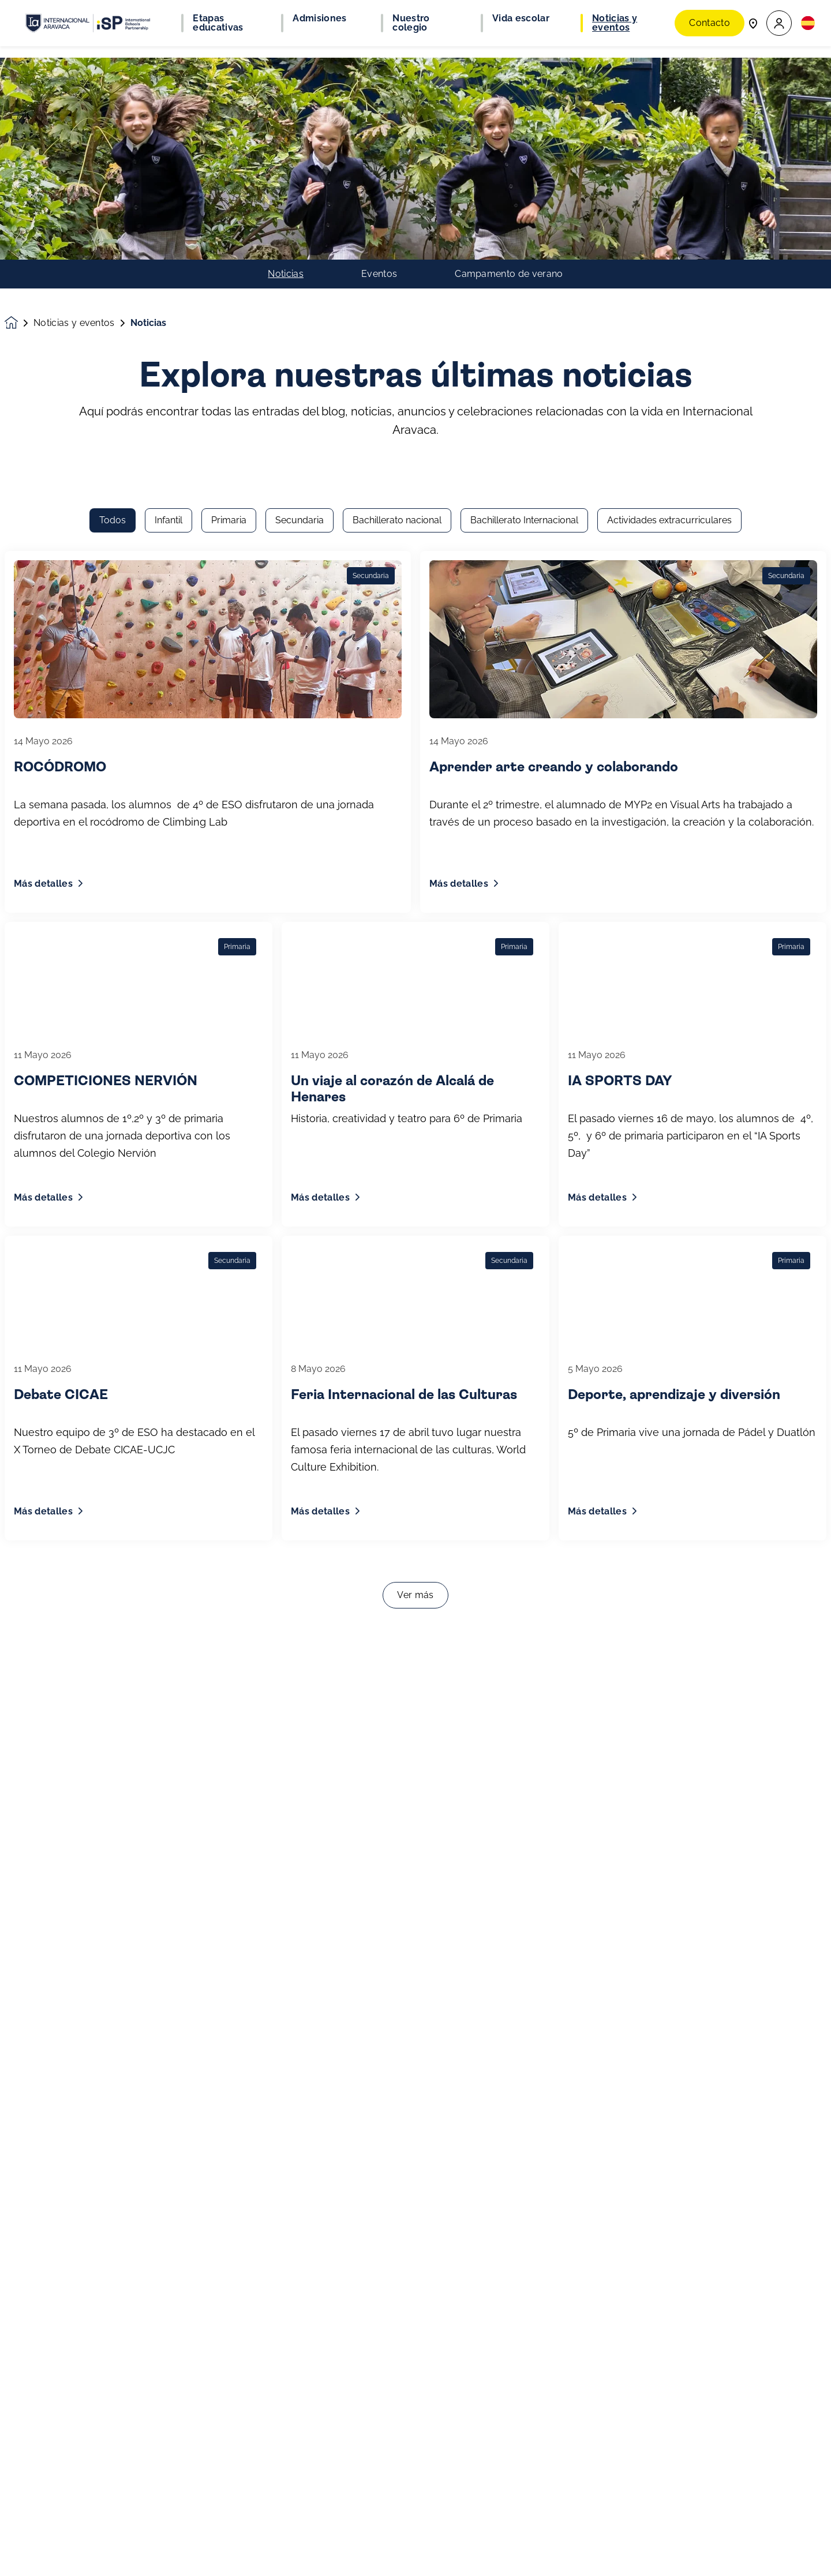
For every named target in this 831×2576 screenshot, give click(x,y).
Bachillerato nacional (397, 178)
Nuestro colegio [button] (410, 23)
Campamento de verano (509, 72)
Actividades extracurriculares (669, 178)
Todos (112, 178)
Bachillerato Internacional (524, 178)
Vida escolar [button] (520, 18)
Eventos (379, 72)
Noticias (286, 72)
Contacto (709, 22)
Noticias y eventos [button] (614, 23)
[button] (779, 23)
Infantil (168, 178)
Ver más (415, 1253)
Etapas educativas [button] (218, 23)
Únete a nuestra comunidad (85, 2557)
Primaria (228, 178)
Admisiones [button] (319, 18)
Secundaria (299, 178)
